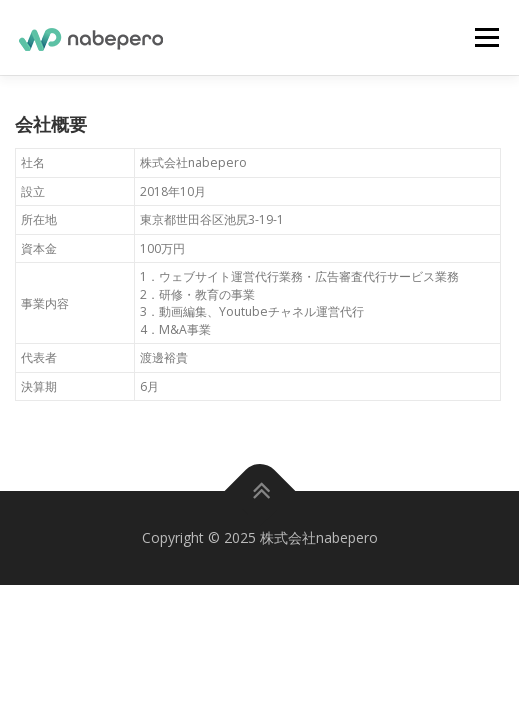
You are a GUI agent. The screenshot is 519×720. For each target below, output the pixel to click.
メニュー (486, 37)
